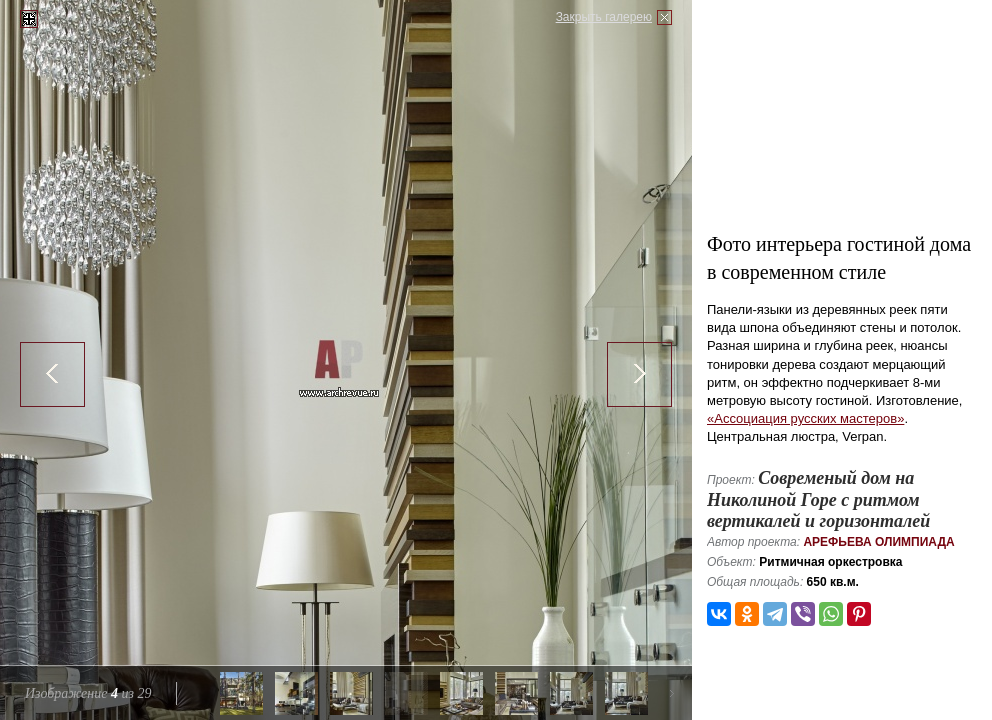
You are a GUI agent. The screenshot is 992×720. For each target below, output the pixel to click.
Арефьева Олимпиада (878, 542)
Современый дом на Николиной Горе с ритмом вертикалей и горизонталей (818, 499)
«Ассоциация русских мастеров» (805, 418)
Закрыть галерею (604, 17)
